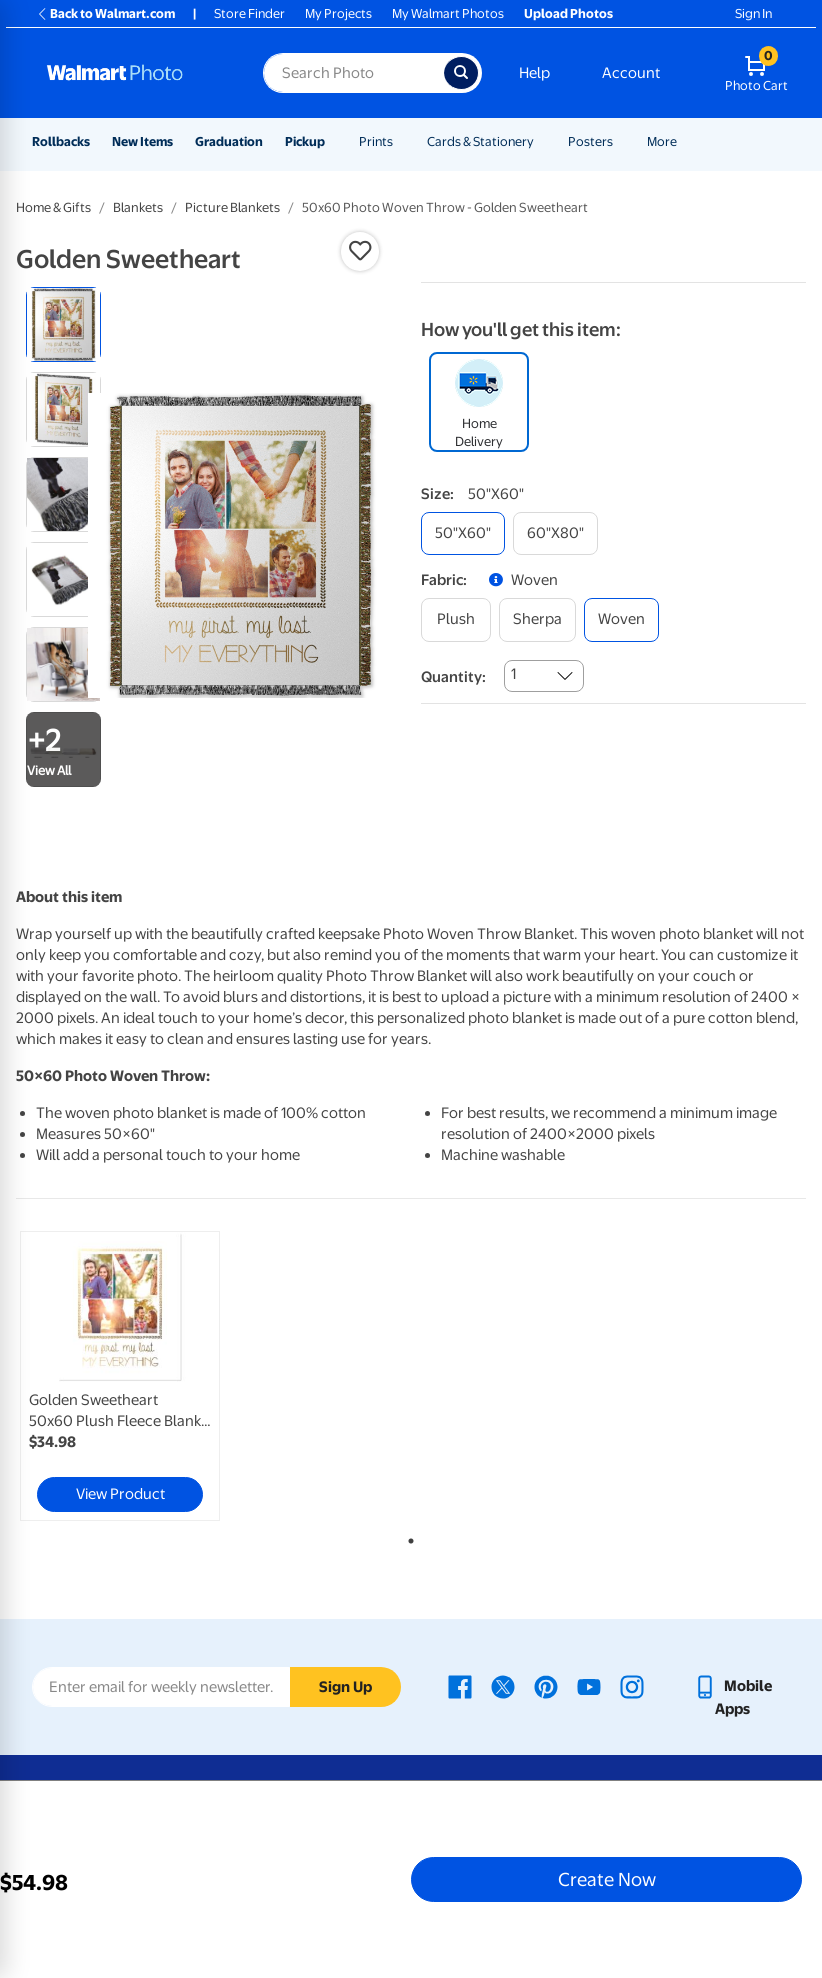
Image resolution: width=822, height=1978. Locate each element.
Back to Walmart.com (105, 13)
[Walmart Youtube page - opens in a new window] (589, 1686)
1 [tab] (407, 1537)
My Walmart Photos (448, 13)
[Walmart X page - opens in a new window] (503, 1686)
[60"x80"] (555, 533)
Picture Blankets (232, 207)
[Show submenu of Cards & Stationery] (543, 141)
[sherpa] (537, 619)
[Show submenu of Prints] (402, 141)
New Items (142, 141)
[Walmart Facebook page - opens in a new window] (460, 1686)
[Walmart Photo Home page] (133, 73)
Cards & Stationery (480, 141)
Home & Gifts (53, 207)
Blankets (138, 207)
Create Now (607, 1879)
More (662, 141)
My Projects (338, 13)
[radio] (63, 324)
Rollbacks (61, 141)
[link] (120, 1376)
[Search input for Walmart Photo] (353, 73)
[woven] (621, 619)
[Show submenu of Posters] (622, 141)
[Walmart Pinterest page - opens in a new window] (546, 1686)
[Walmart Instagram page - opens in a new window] (632, 1686)
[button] (360, 251)
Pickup (305, 141)
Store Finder (249, 13)
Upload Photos (568, 13)
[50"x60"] (463, 533)
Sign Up (345, 1687)
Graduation (229, 141)
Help (534, 73)
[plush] (456, 619)
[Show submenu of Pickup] (334, 141)
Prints (376, 141)
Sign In (753, 13)
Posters (590, 141)
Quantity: (453, 677)
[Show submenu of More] (686, 141)
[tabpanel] (148, 1376)
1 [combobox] (513, 674)
